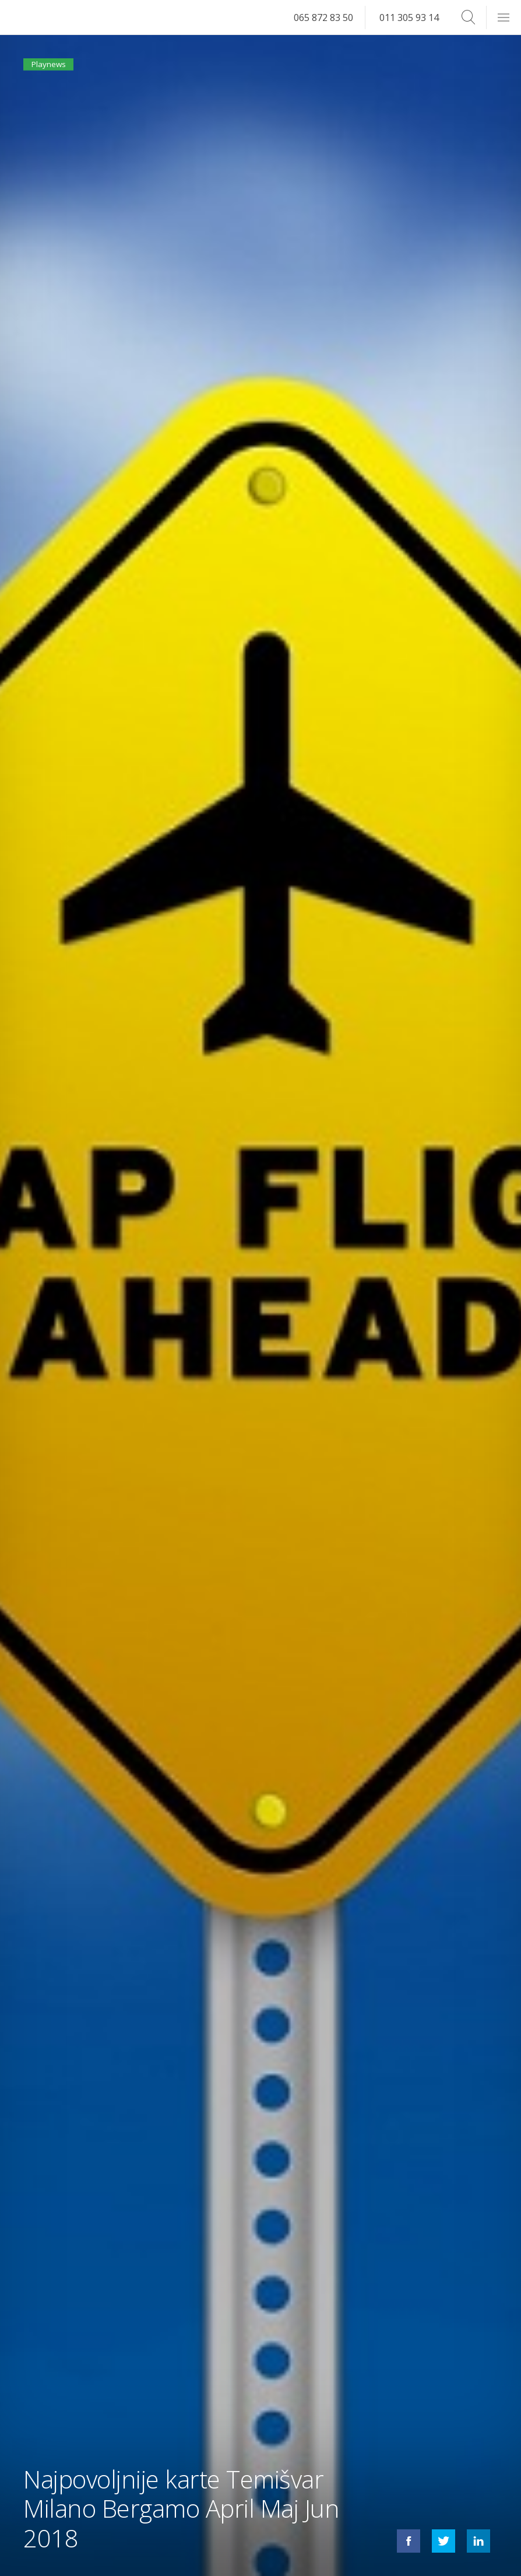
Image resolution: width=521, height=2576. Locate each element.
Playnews (55, 68)
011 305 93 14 (409, 17)
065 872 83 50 (323, 17)
